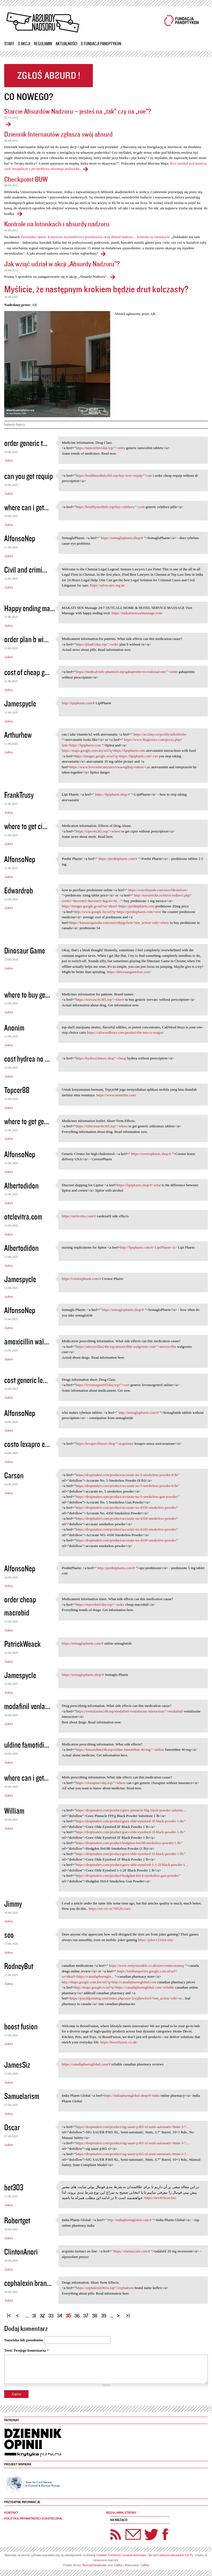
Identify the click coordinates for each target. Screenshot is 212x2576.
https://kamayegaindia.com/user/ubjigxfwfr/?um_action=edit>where (119, 923)
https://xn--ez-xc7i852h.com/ (110, 1908)
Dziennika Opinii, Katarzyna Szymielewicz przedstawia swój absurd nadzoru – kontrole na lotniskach (95, 237)
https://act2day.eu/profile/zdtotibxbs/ (160, 734)
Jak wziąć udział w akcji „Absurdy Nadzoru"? (62, 263)
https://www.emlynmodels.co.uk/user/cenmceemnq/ (147, 1965)
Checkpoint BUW (26, 179)
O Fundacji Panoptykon (101, 43)
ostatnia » (128, 2313)
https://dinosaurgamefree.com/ (129, 972)
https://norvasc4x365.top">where (100, 999)
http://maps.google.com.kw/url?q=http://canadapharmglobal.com (109, 1982)
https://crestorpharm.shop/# (151, 1154)
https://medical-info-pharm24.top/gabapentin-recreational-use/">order (127, 672)
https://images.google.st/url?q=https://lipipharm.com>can (116, 756)
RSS (115, 2534)
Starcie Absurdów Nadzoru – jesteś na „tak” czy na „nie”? (77, 111)
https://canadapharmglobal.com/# (86, 2064)
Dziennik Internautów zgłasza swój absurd (58, 134)
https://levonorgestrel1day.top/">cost (102, 1385)
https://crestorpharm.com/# (81, 1279)
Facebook (165, 2534)
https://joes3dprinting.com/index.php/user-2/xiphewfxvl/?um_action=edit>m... (127, 1998)
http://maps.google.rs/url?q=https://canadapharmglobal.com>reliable (124, 1987)
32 (42, 2315)
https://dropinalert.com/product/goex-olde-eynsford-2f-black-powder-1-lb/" (130, 1832)
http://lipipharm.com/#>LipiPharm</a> (148, 1247)
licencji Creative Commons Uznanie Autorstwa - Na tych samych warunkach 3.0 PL (140, 2555)
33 (50, 2315)
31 (34, 2315)
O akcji (24, 43)
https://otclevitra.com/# (79, 1216)
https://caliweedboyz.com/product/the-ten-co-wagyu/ (125, 1032)
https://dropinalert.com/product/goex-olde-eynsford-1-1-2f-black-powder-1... (132, 1865)
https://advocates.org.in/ (107, 585)
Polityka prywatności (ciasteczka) (33, 2518)
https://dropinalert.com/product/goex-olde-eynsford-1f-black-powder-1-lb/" (130, 1854)
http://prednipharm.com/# (116, 1568)
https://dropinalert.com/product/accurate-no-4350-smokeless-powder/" (127, 1507)
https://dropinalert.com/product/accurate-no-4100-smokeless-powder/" (127, 1529)
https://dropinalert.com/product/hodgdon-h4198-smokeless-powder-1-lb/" (129, 1843)
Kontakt (11, 2512)
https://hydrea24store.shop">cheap (101, 1058)
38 (94, 2315)
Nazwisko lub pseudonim (23, 2340)
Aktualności (66, 43)
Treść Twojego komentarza (26, 2350)
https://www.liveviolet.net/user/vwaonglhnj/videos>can (110, 767)
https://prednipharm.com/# (117, 859)
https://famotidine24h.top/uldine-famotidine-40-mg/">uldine (120, 1749)
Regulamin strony (121, 2512)
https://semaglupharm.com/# (82, 1643)
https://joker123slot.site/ (155, 1940)
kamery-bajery (14, 424)
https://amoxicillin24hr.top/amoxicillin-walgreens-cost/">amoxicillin (126, 1346)
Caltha (118, 2565)
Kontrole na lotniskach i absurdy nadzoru (56, 223)
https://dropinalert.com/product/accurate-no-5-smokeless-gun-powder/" (128, 1497)
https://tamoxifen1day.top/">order (100, 448)
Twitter (151, 2534)
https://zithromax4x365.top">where (102, 1126)
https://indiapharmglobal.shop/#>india (131, 2095)
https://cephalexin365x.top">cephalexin (105, 2288)
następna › (120, 2313)
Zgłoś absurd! (48, 75)
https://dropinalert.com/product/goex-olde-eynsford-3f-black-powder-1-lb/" (130, 1821)
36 (77, 2315)
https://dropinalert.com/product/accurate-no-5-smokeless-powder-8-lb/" (128, 1475)
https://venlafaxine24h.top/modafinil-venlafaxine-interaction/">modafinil (129, 1711)
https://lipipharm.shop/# (112, 794)
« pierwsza (10, 2313)
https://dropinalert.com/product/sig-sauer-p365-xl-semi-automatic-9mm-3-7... (132, 2127)
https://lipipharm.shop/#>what (139, 1185)
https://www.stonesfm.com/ (116, 1095)
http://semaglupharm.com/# (139, 1412)
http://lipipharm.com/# (78, 703)
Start (9, 43)
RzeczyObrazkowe (95, 2565)
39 (103, 2315)
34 (59, 2315)
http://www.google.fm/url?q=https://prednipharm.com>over (117, 912)
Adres (8, 460)
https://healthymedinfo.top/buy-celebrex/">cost (110, 507)
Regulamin (43, 43)
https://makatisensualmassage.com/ (137, 613)
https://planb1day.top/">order (97, 644)
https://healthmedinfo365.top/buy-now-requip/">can (114, 475)
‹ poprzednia (19, 2313)
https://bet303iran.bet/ (160, 2198)
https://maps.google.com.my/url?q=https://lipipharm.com (103, 750)
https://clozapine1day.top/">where (101, 1783)
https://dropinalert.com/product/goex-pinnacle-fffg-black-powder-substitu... (131, 1810)
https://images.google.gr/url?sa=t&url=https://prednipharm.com (108, 906)
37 (85, 2315)
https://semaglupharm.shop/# (122, 538)
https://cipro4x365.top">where (98, 831)
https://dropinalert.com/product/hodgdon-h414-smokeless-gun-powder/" (128, 1875)
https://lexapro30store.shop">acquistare (105, 1443)
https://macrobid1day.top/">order (100, 1604)
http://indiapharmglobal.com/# (129, 2220)
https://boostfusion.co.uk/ (118, 2042)
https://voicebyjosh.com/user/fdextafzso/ (157, 890)
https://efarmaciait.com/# (132, 2251)
